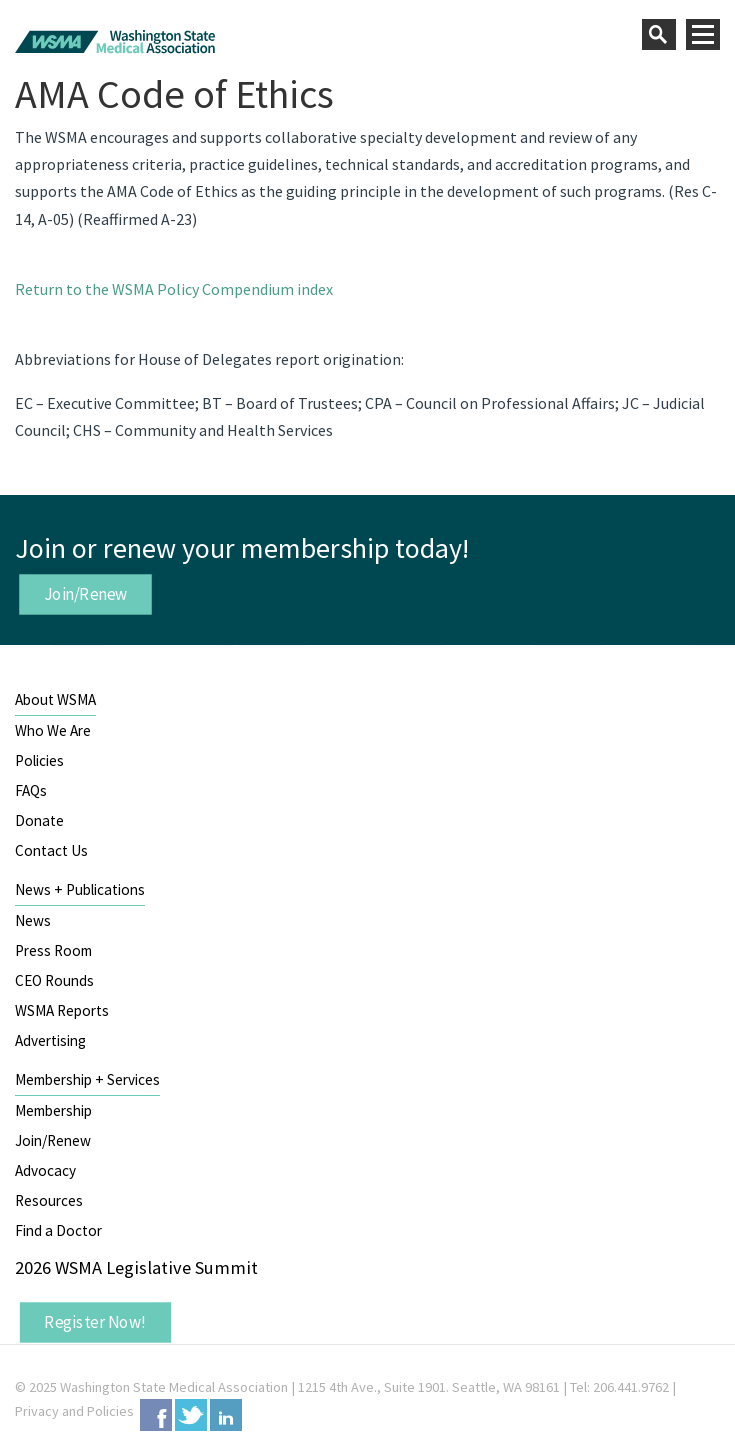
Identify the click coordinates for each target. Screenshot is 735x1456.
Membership (53, 1110)
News (33, 920)
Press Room (53, 950)
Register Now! (95, 1322)
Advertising (50, 1040)
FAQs (31, 790)
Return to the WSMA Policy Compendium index (174, 289)
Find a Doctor (58, 1230)
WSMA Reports (62, 1010)
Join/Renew (86, 594)
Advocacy (45, 1170)
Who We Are (53, 730)
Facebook (156, 1415)
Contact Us (51, 850)
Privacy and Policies (74, 1411)
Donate (39, 820)
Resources (49, 1200)
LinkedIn (226, 1415)
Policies (39, 760)
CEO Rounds (54, 980)
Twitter (191, 1415)
